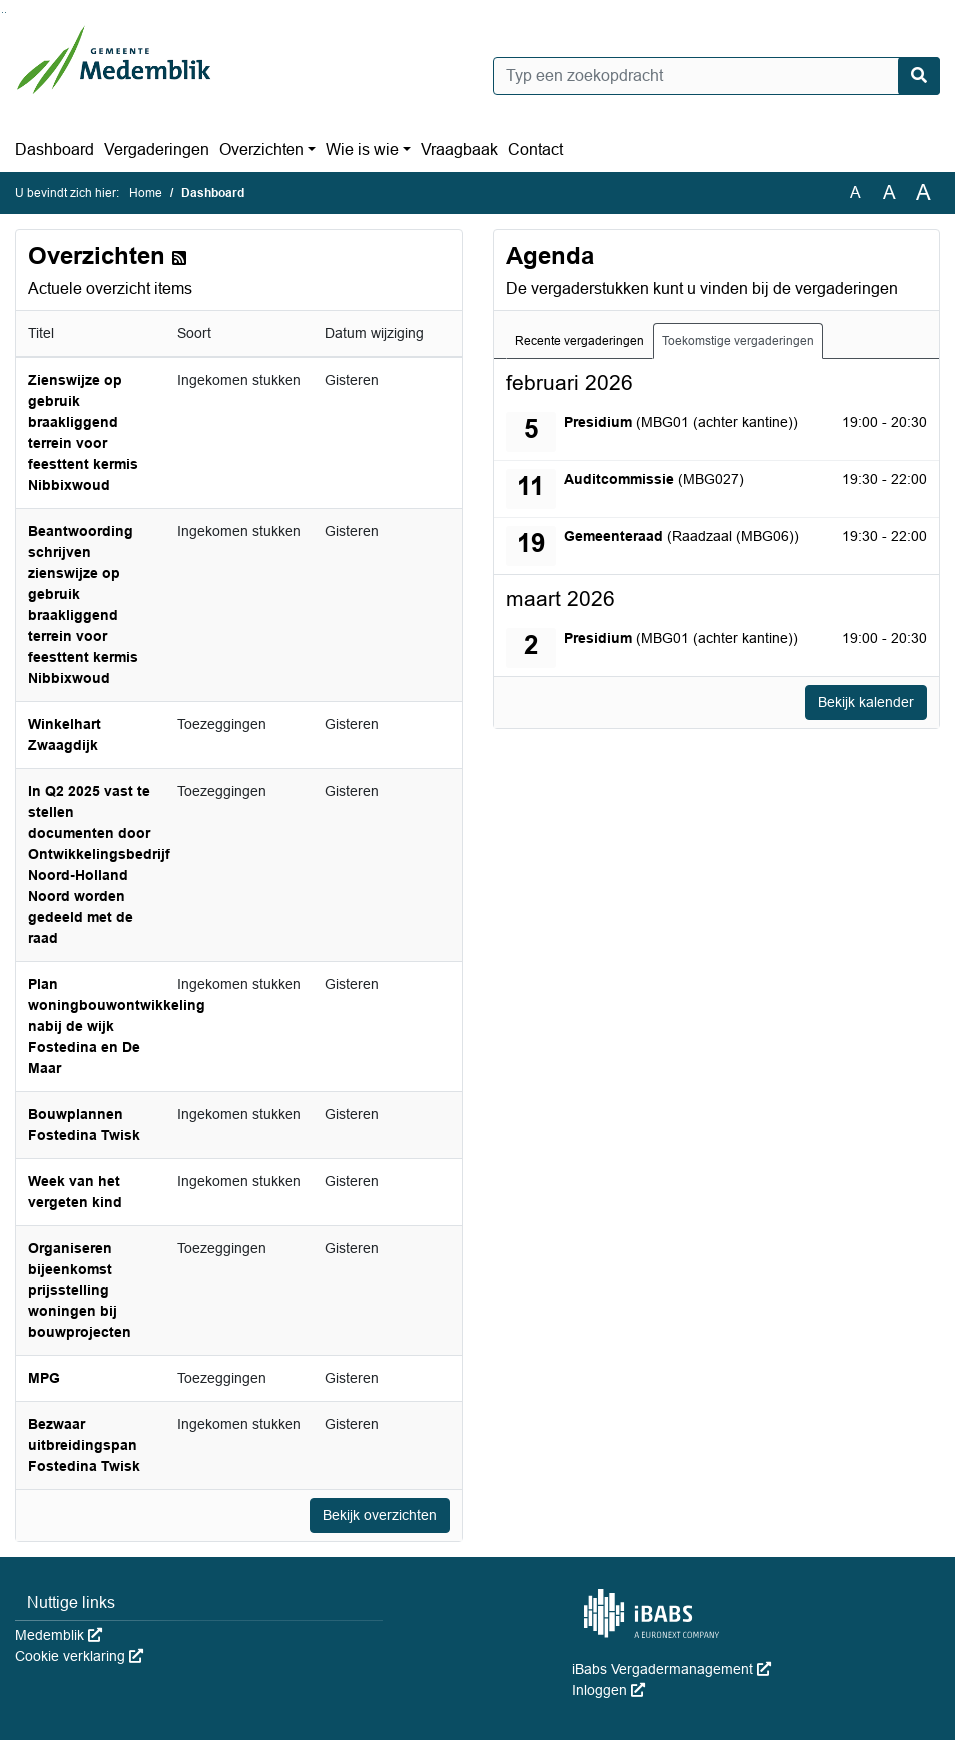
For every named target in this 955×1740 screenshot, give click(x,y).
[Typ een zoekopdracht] (717, 76)
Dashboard (54, 149)
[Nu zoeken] (919, 76)
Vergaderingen (156, 149)
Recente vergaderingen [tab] (579, 341)
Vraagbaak (459, 149)
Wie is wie (362, 149)
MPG (44, 1378)
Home (145, 193)
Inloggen (608, 1690)
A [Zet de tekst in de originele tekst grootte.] (855, 192)
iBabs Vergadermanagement (671, 1669)
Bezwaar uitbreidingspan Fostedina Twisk (84, 1445)
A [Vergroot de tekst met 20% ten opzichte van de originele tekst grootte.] (889, 192)
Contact (535, 149)
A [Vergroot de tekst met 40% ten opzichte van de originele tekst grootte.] (923, 193)
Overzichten (261, 149)
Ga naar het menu (5, 12)
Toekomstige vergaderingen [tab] (738, 341)
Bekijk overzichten (380, 1515)
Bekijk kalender (866, 702)
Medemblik (58, 1635)
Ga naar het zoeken (2, 12)
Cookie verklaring (79, 1656)
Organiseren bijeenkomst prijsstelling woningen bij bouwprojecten (79, 1290)
